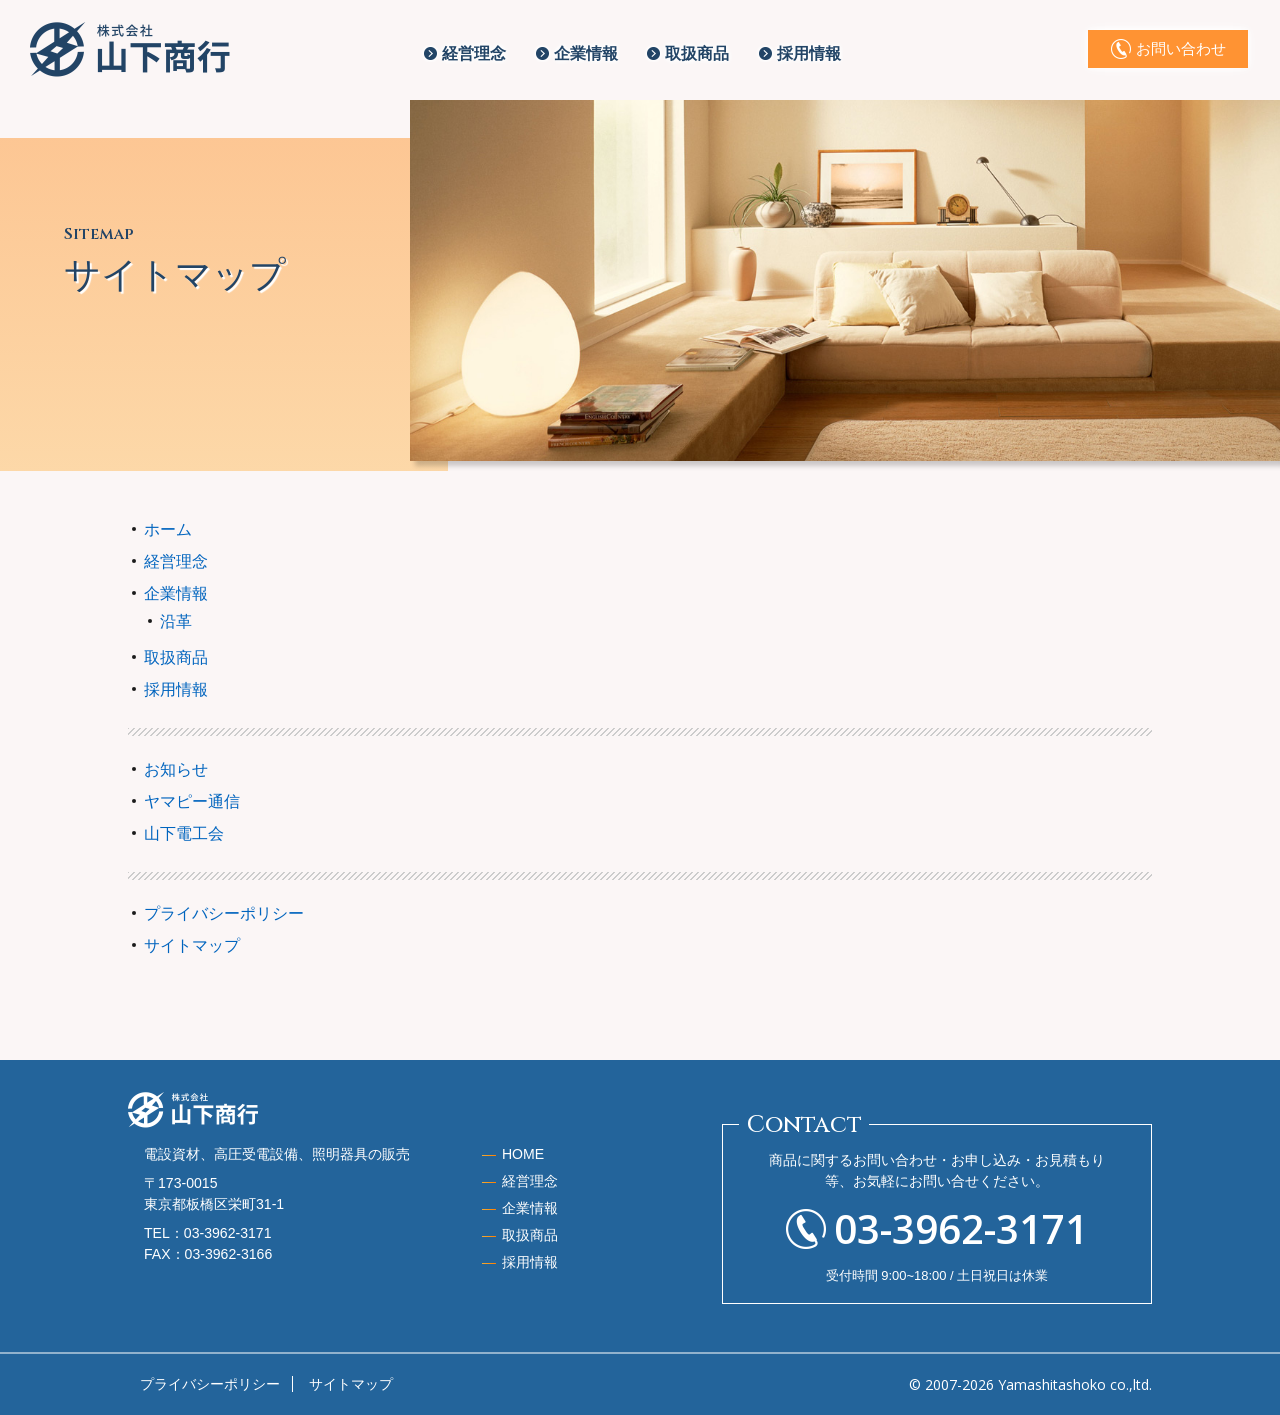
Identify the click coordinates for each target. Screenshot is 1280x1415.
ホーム (168, 529)
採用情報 (809, 53)
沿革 (176, 621)
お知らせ (176, 769)
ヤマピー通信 (192, 801)
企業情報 (586, 53)
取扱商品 (697, 53)
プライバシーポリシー (224, 913)
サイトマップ (192, 945)
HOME (523, 1154)
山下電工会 (184, 833)
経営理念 (474, 53)
